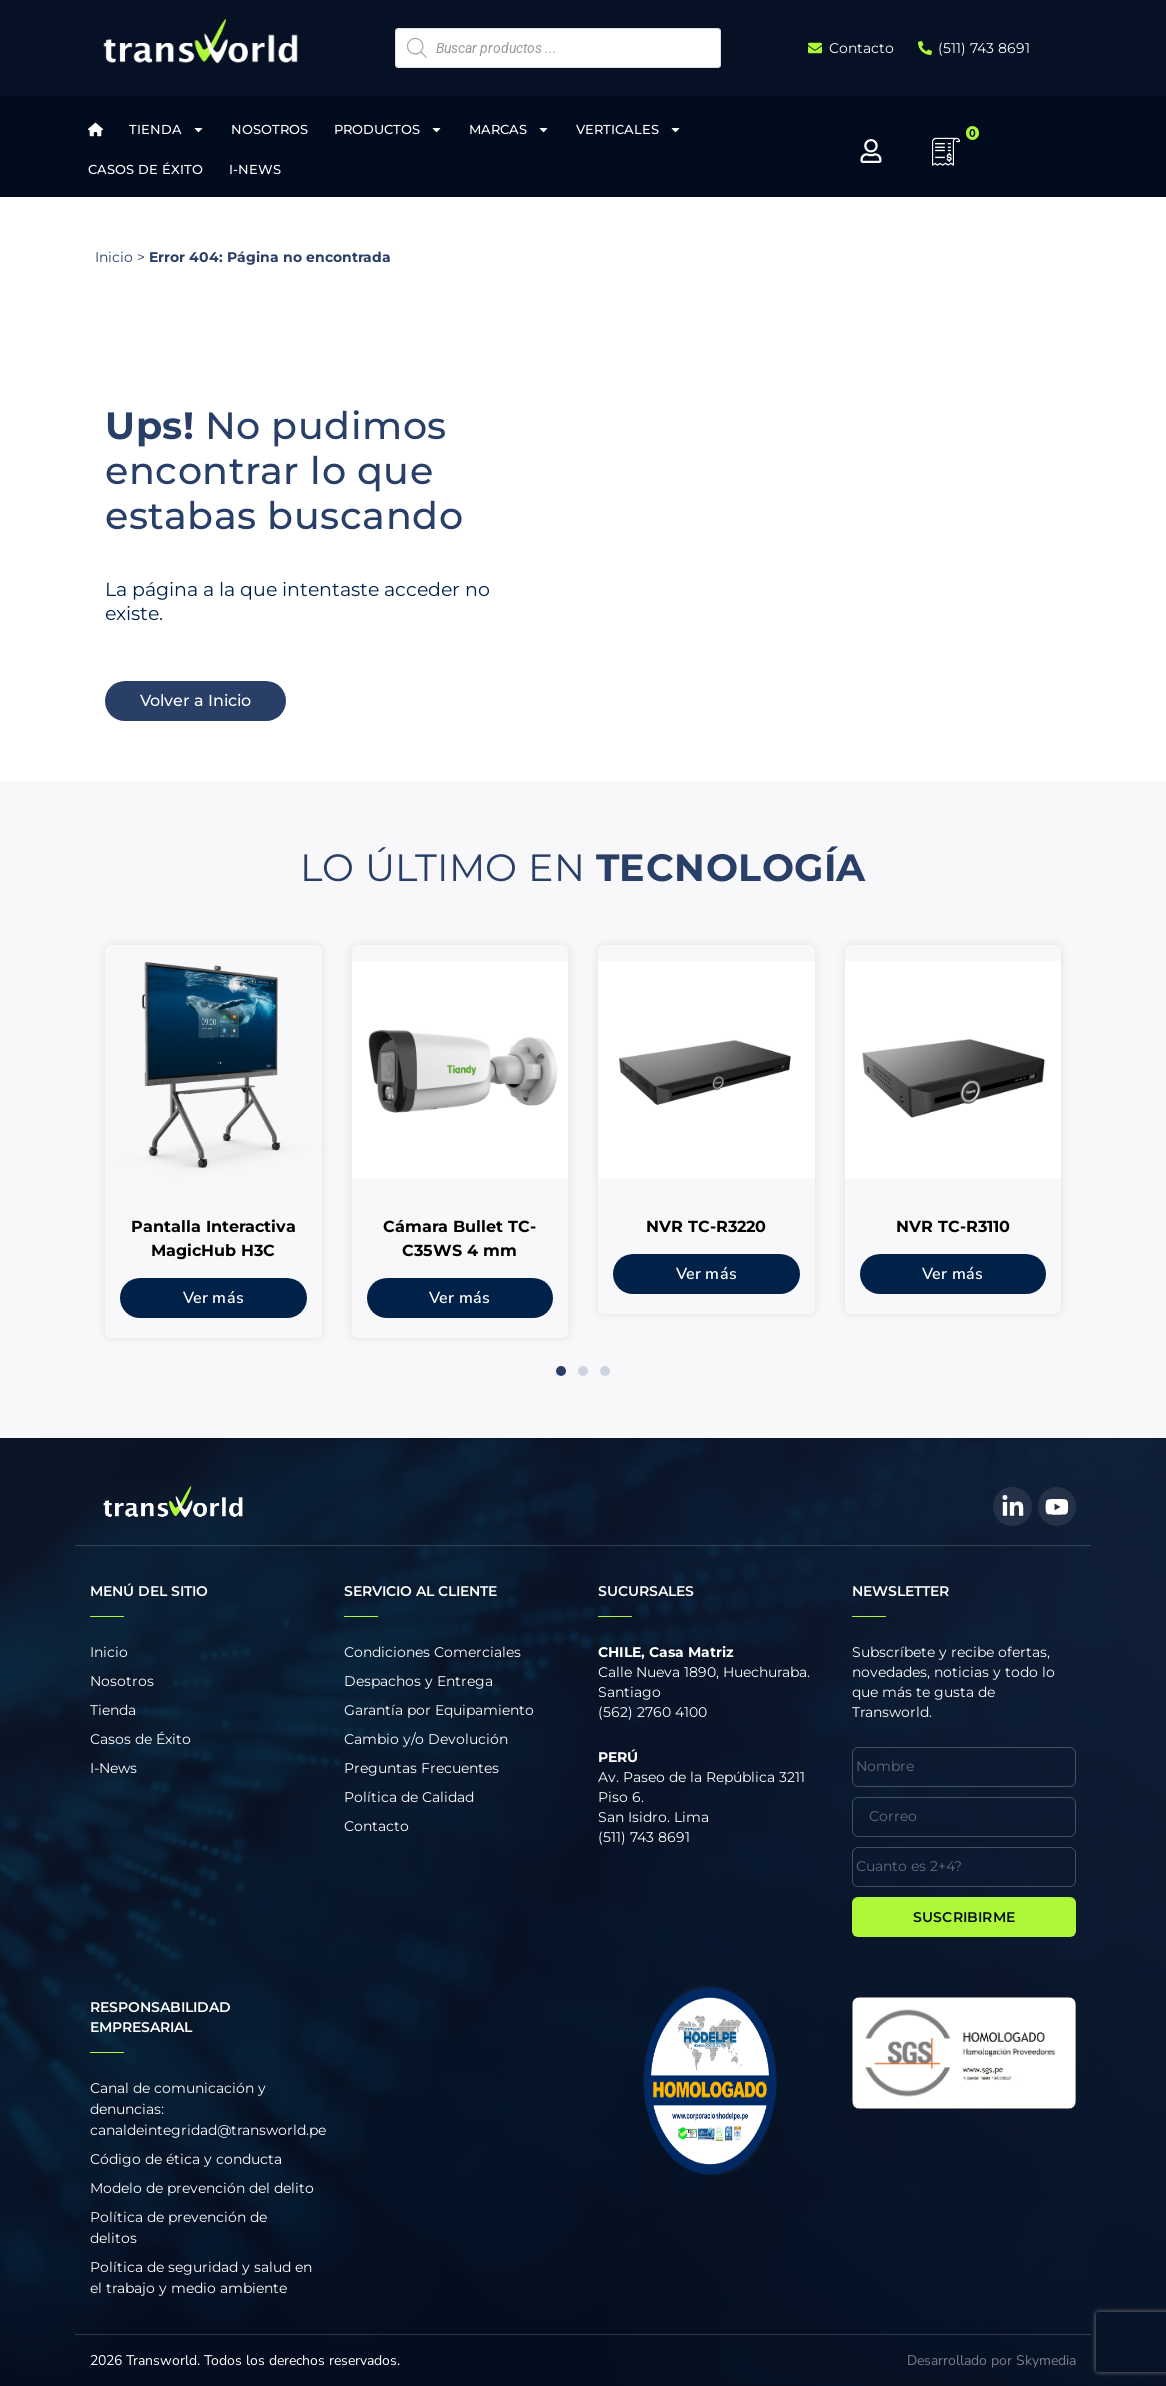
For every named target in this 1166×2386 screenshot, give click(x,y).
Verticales (629, 129)
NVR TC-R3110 (953, 1226)
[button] (561, 1371)
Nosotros (269, 129)
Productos (388, 129)
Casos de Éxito (145, 169)
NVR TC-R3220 (706, 1226)
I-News (255, 169)
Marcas (509, 129)
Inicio (114, 257)
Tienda (167, 129)
